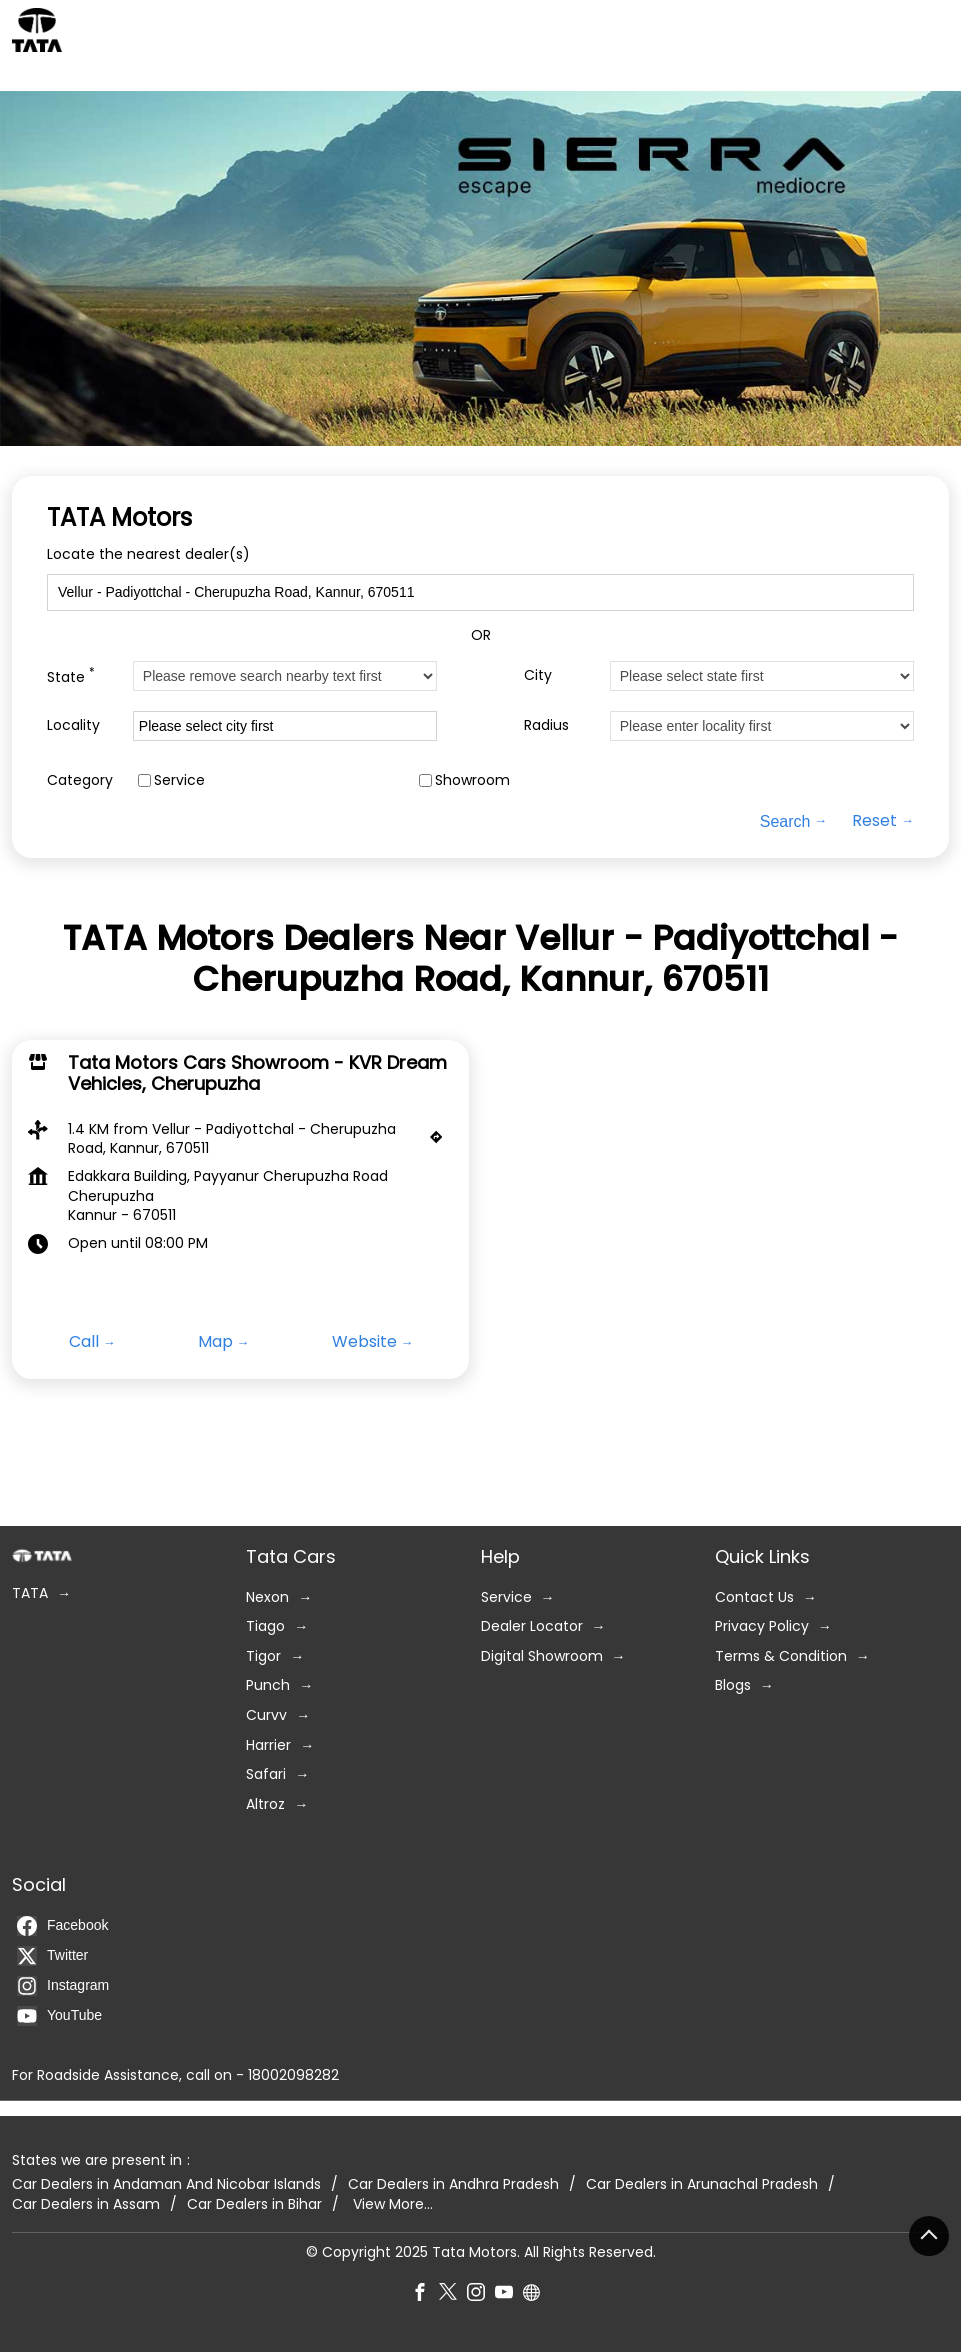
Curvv (266, 1715)
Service (179, 780)
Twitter (52, 1956)
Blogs (733, 1686)
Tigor (263, 1656)
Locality (73, 725)
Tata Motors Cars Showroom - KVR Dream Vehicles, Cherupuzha (257, 1072)
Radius (546, 725)
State (71, 675)
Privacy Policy (762, 1627)
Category (80, 780)
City (538, 675)
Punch (268, 1686)
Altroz (265, 1804)
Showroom (472, 780)
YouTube (59, 2016)
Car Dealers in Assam (86, 2204)
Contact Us (754, 1597)
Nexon (267, 1597)
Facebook (62, 1926)
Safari (266, 1775)
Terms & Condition (781, 1656)
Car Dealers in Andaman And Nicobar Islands (166, 2184)
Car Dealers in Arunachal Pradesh (702, 2184)
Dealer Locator (532, 1627)
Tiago (265, 1627)
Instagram (63, 1986)
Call (84, 1342)
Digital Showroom (542, 1656)
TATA (30, 1593)
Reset (874, 821)
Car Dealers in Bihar (254, 2204)
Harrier (268, 1745)
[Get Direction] (441, 1141)
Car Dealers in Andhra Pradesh (453, 2184)
